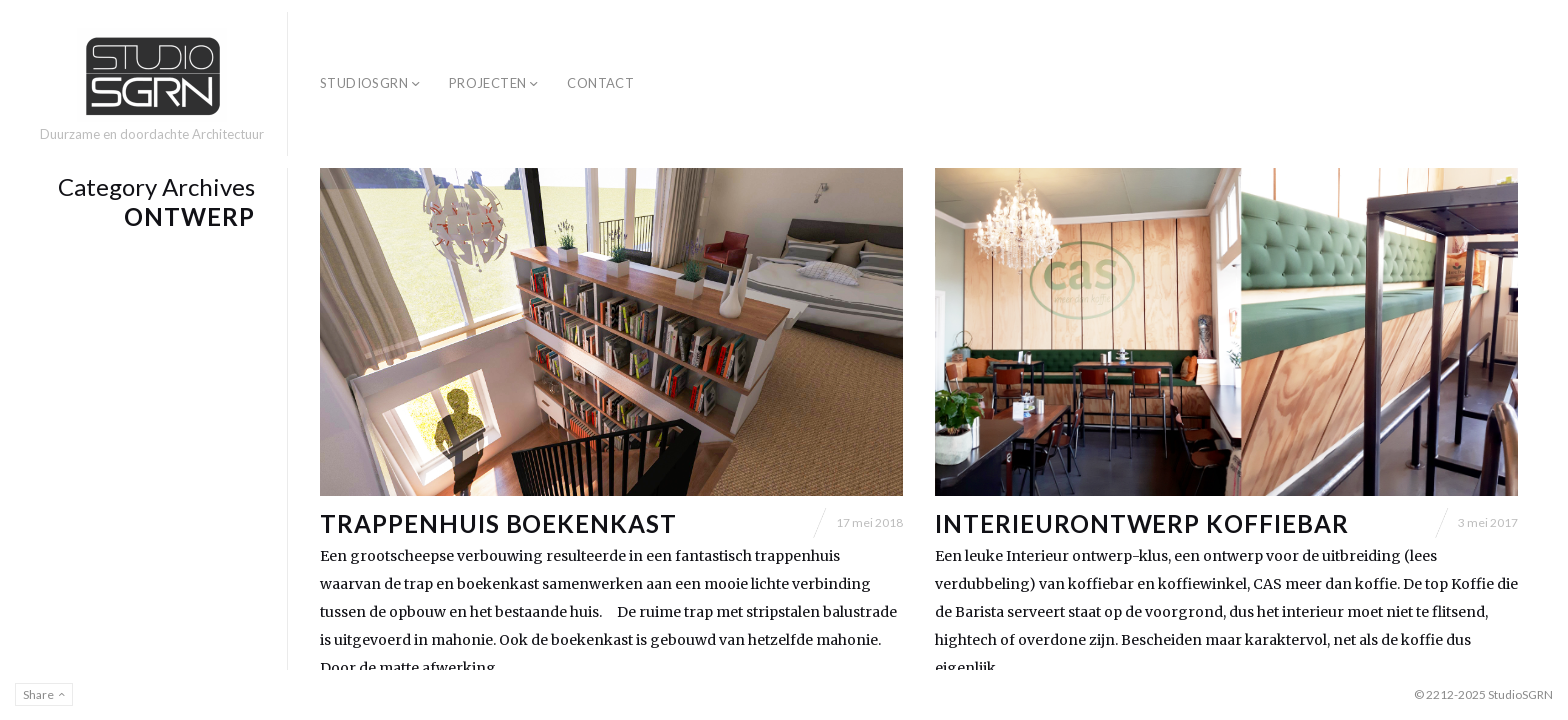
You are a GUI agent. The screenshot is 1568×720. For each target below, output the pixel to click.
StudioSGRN (364, 83)
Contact (600, 83)
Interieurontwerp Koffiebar (1142, 523)
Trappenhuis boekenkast (498, 523)
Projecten (488, 83)
